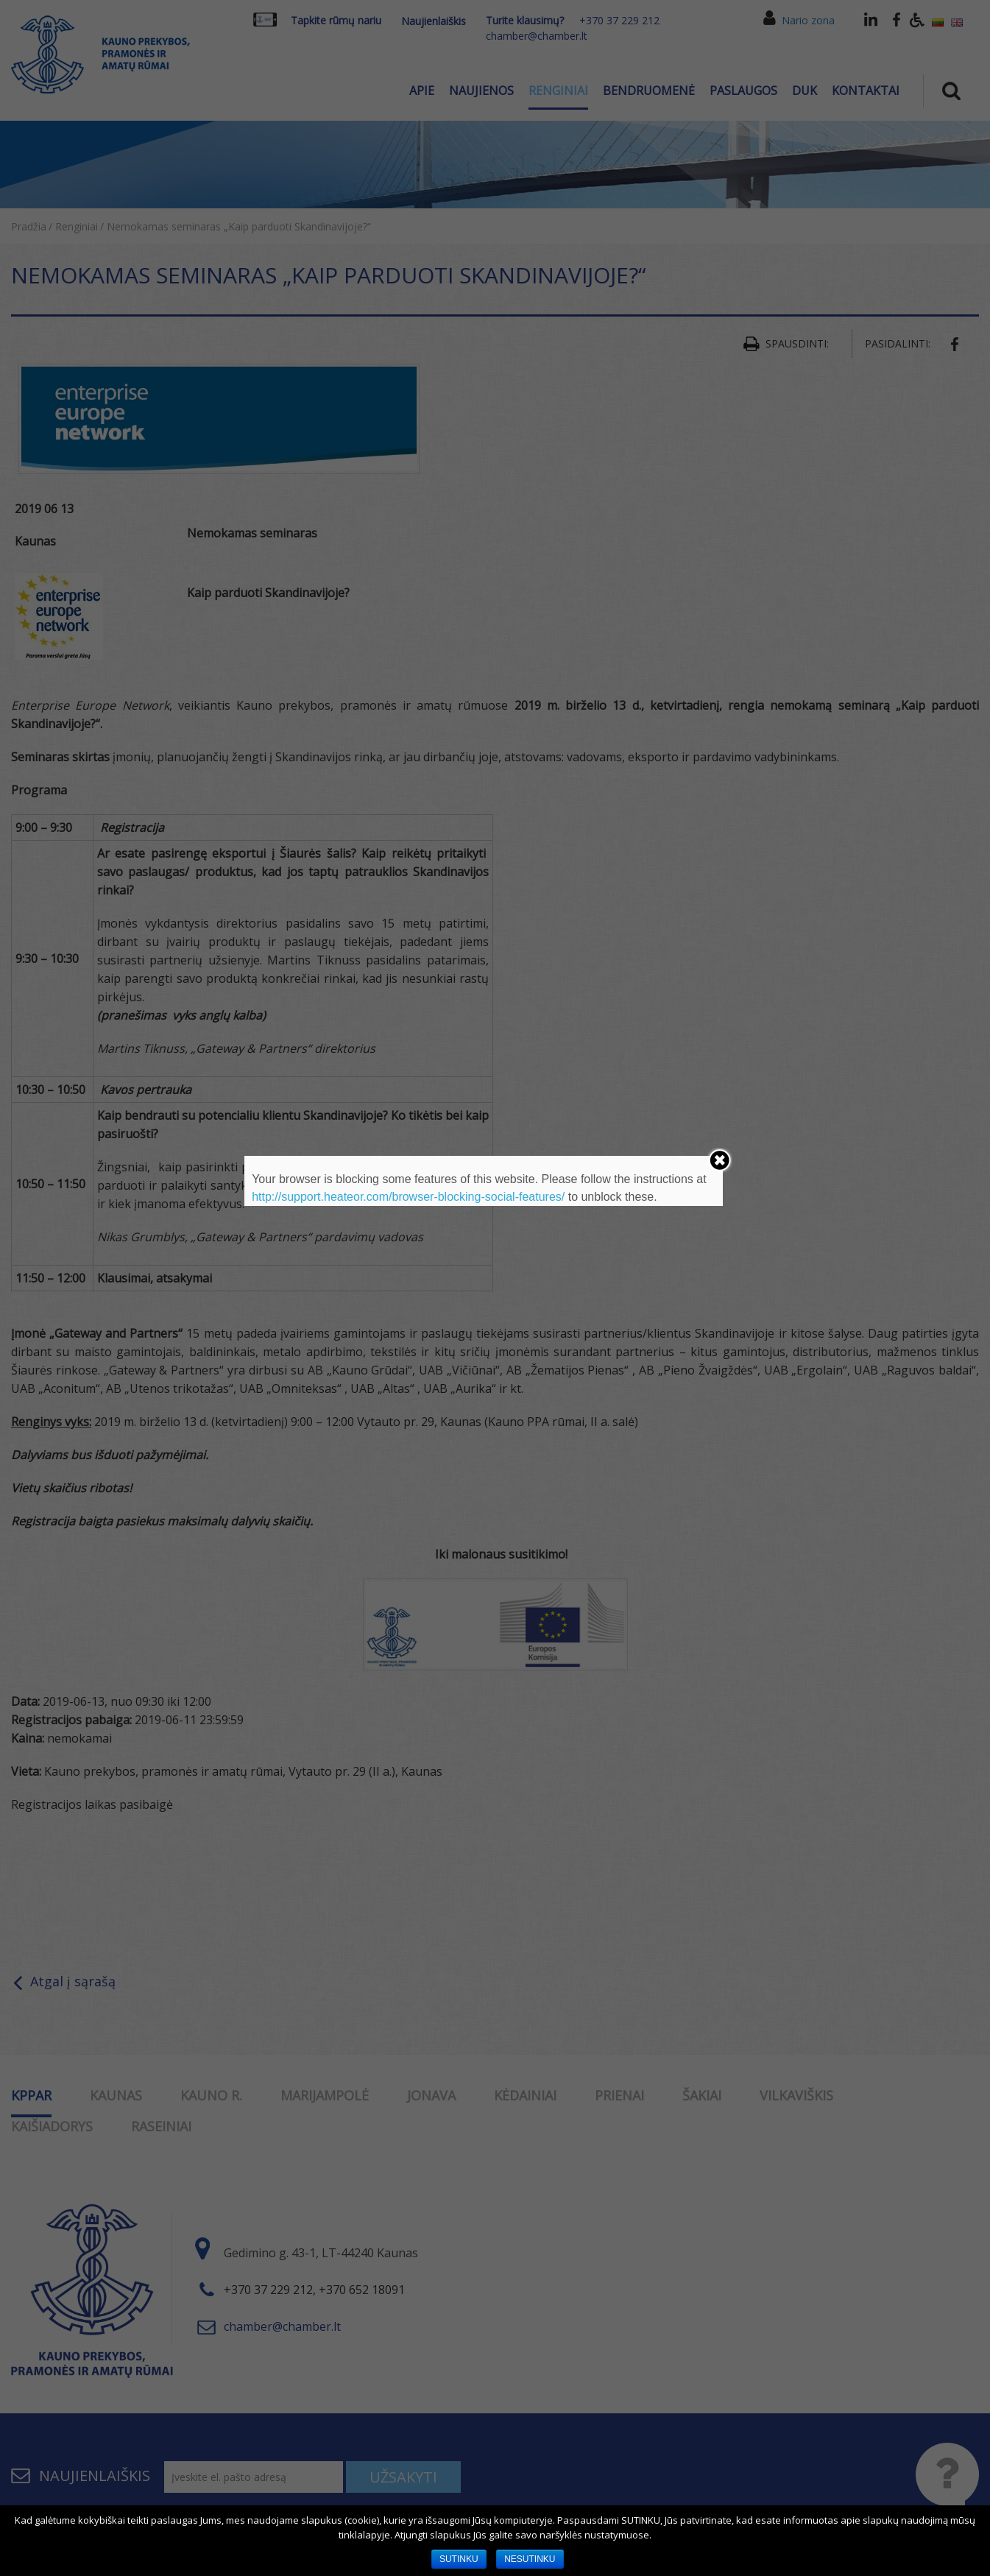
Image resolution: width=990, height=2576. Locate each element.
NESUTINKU (529, 2559)
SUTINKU (458, 2559)
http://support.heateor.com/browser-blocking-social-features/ (408, 1196)
